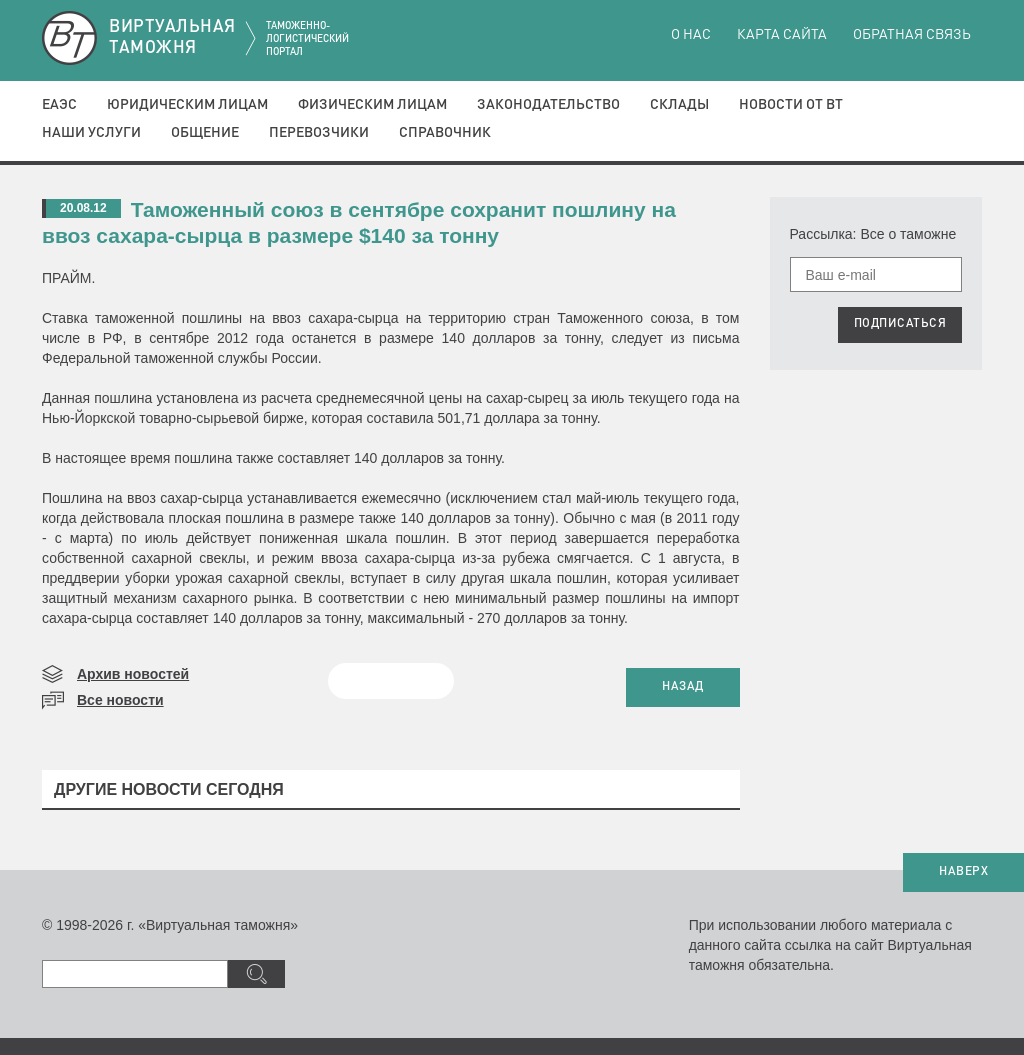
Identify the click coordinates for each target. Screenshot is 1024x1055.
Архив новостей (133, 674)
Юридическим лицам (187, 105)
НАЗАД (683, 687)
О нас (691, 35)
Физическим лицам (372, 105)
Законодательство (548, 105)
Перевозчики (319, 133)
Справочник (445, 133)
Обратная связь (912, 35)
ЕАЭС (59, 105)
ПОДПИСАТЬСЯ (900, 324)
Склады (679, 105)
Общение (205, 133)
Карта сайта (782, 35)
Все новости (120, 700)
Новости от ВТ (791, 105)
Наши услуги (91, 133)
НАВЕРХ (963, 872)
